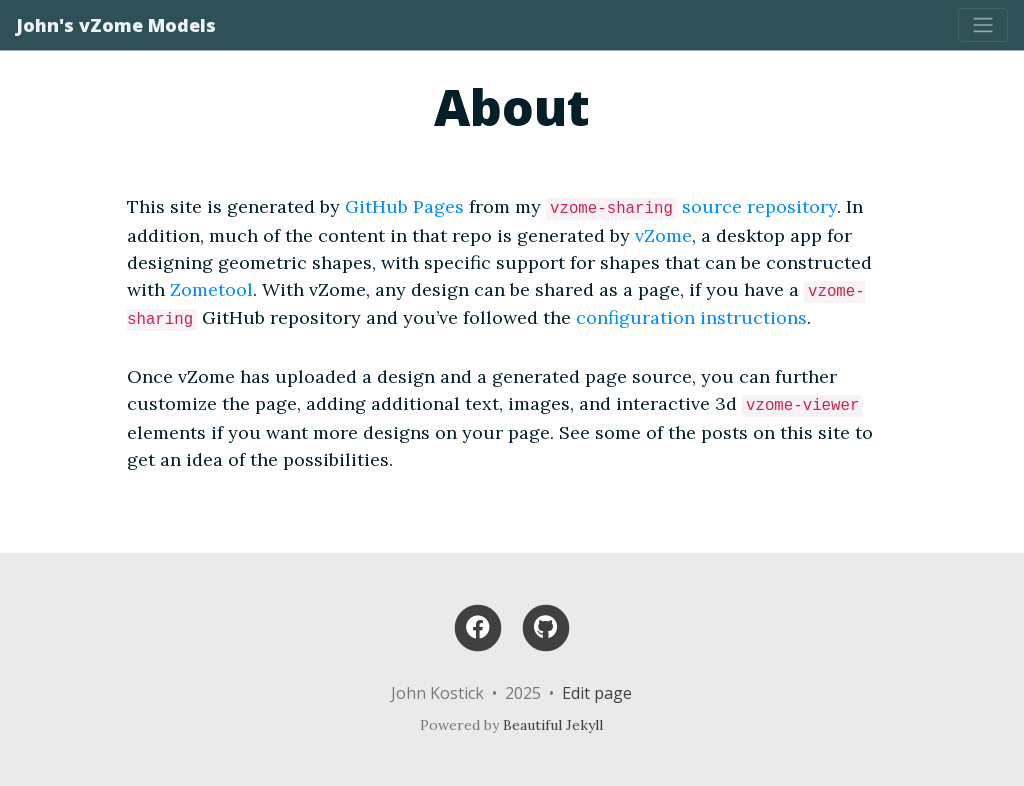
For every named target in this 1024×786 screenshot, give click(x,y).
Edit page (597, 693)
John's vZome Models (116, 25)
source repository (759, 206)
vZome (663, 235)
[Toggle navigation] (983, 25)
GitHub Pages (404, 206)
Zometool (211, 289)
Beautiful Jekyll (553, 725)
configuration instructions (691, 317)
